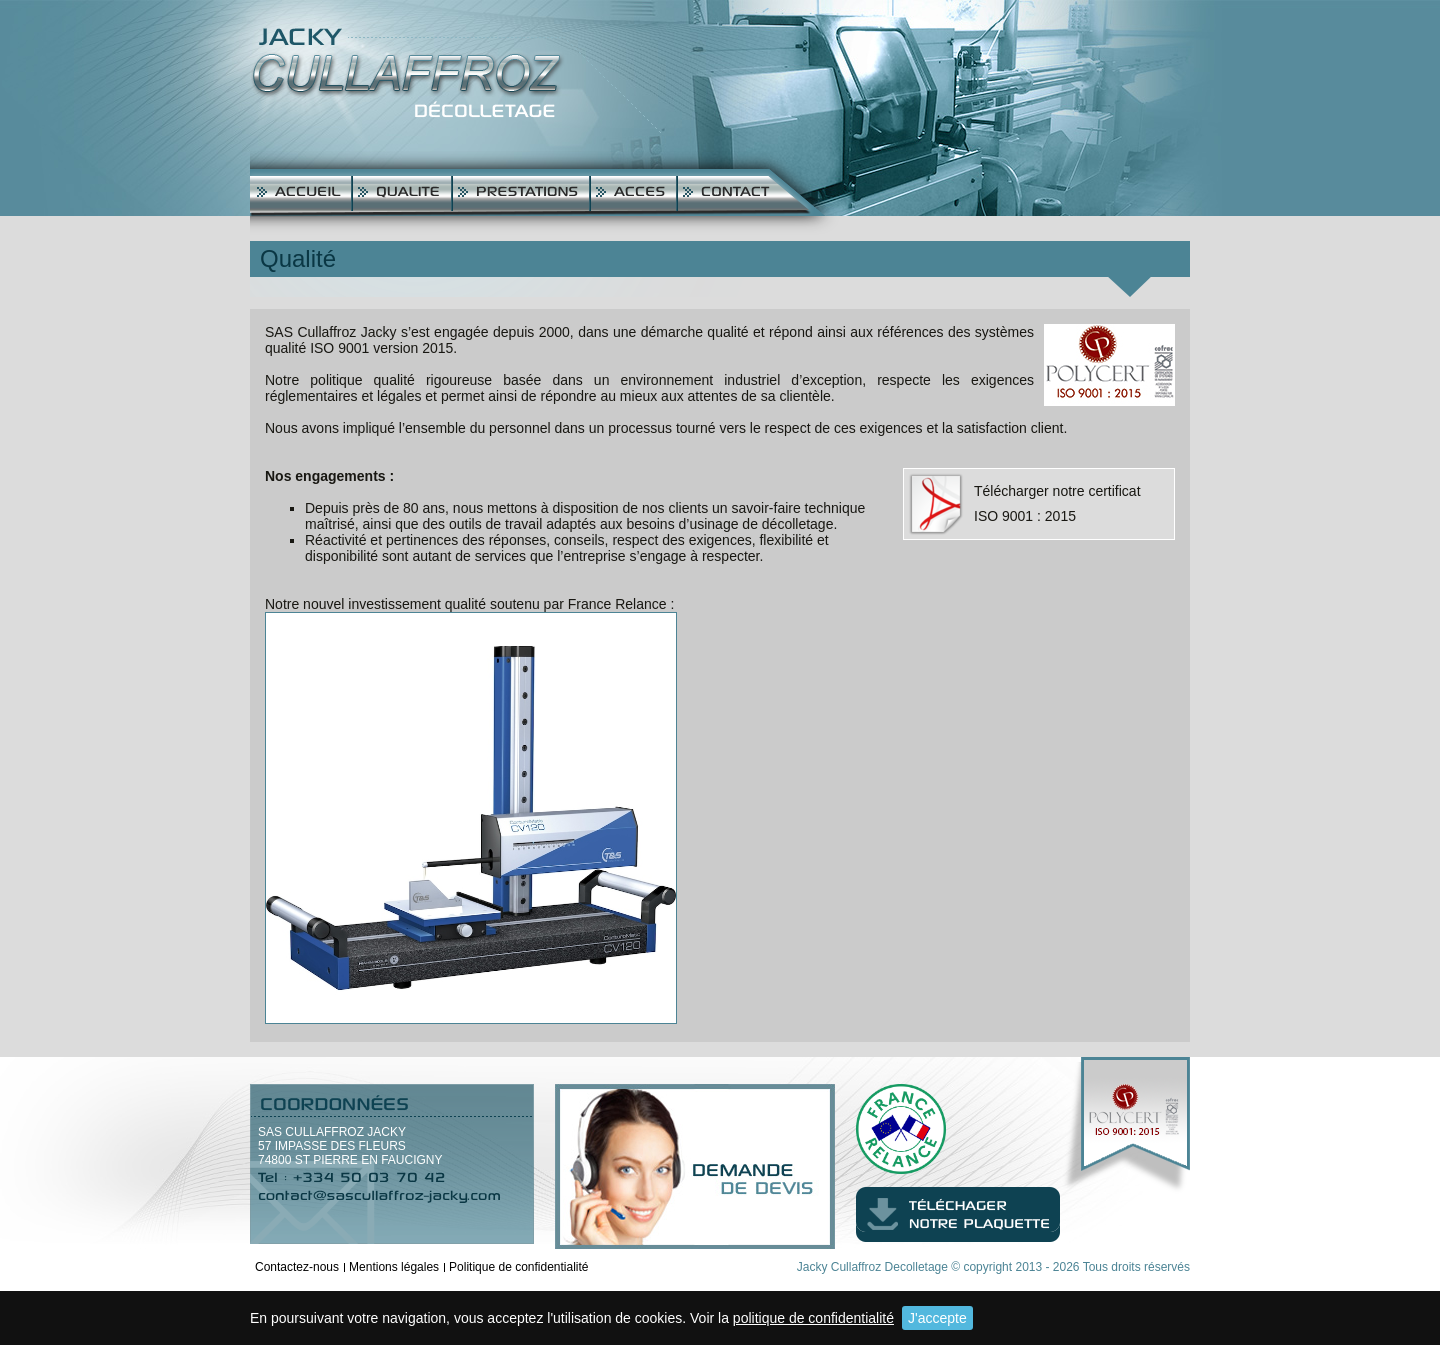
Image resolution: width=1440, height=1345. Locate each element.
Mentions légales (394, 1267)
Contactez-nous (297, 1267)
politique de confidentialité (813, 1318)
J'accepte (937, 1318)
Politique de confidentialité (518, 1267)
